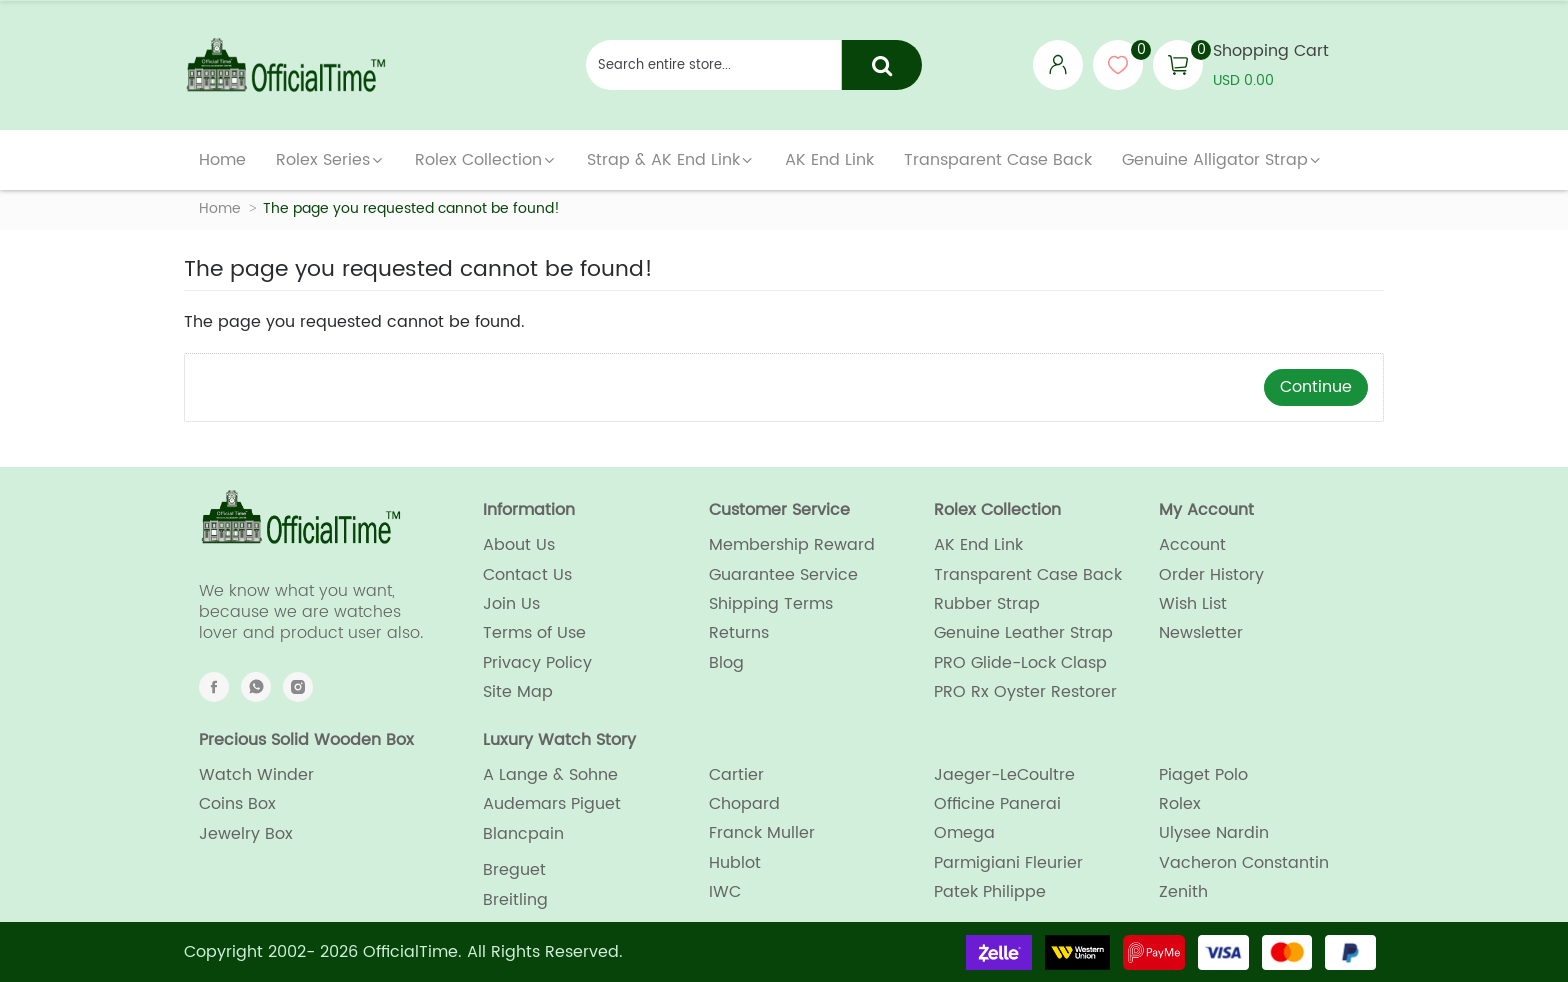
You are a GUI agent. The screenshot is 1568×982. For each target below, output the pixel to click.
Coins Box (237, 804)
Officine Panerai (997, 804)
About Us (519, 545)
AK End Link (978, 545)
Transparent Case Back (1028, 575)
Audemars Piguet (552, 804)
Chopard (744, 804)
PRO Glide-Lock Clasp (1020, 663)
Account (1192, 545)
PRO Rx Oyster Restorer (1025, 692)
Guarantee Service (783, 575)
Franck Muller (762, 833)
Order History (1211, 575)
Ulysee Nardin (1214, 833)
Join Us (511, 604)
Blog (726, 663)
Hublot (735, 863)
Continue (1316, 387)
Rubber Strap (987, 604)
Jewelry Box (246, 834)
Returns (739, 633)
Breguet (514, 870)
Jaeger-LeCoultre (1004, 775)
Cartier (736, 775)
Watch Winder (256, 775)
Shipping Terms (771, 604)
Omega (964, 833)
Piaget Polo (1203, 775)
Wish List (1193, 604)
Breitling (515, 900)
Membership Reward (792, 545)
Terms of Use (534, 633)
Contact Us (527, 575)
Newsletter (1201, 633)
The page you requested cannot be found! (411, 208)
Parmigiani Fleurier (1008, 863)
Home (220, 208)
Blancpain (523, 834)
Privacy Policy (537, 663)
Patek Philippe (990, 892)
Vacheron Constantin (1244, 863)
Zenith (1183, 892)
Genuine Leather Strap (1023, 633)
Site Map (518, 692)
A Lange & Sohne (550, 775)
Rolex (1180, 804)
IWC (725, 892)
